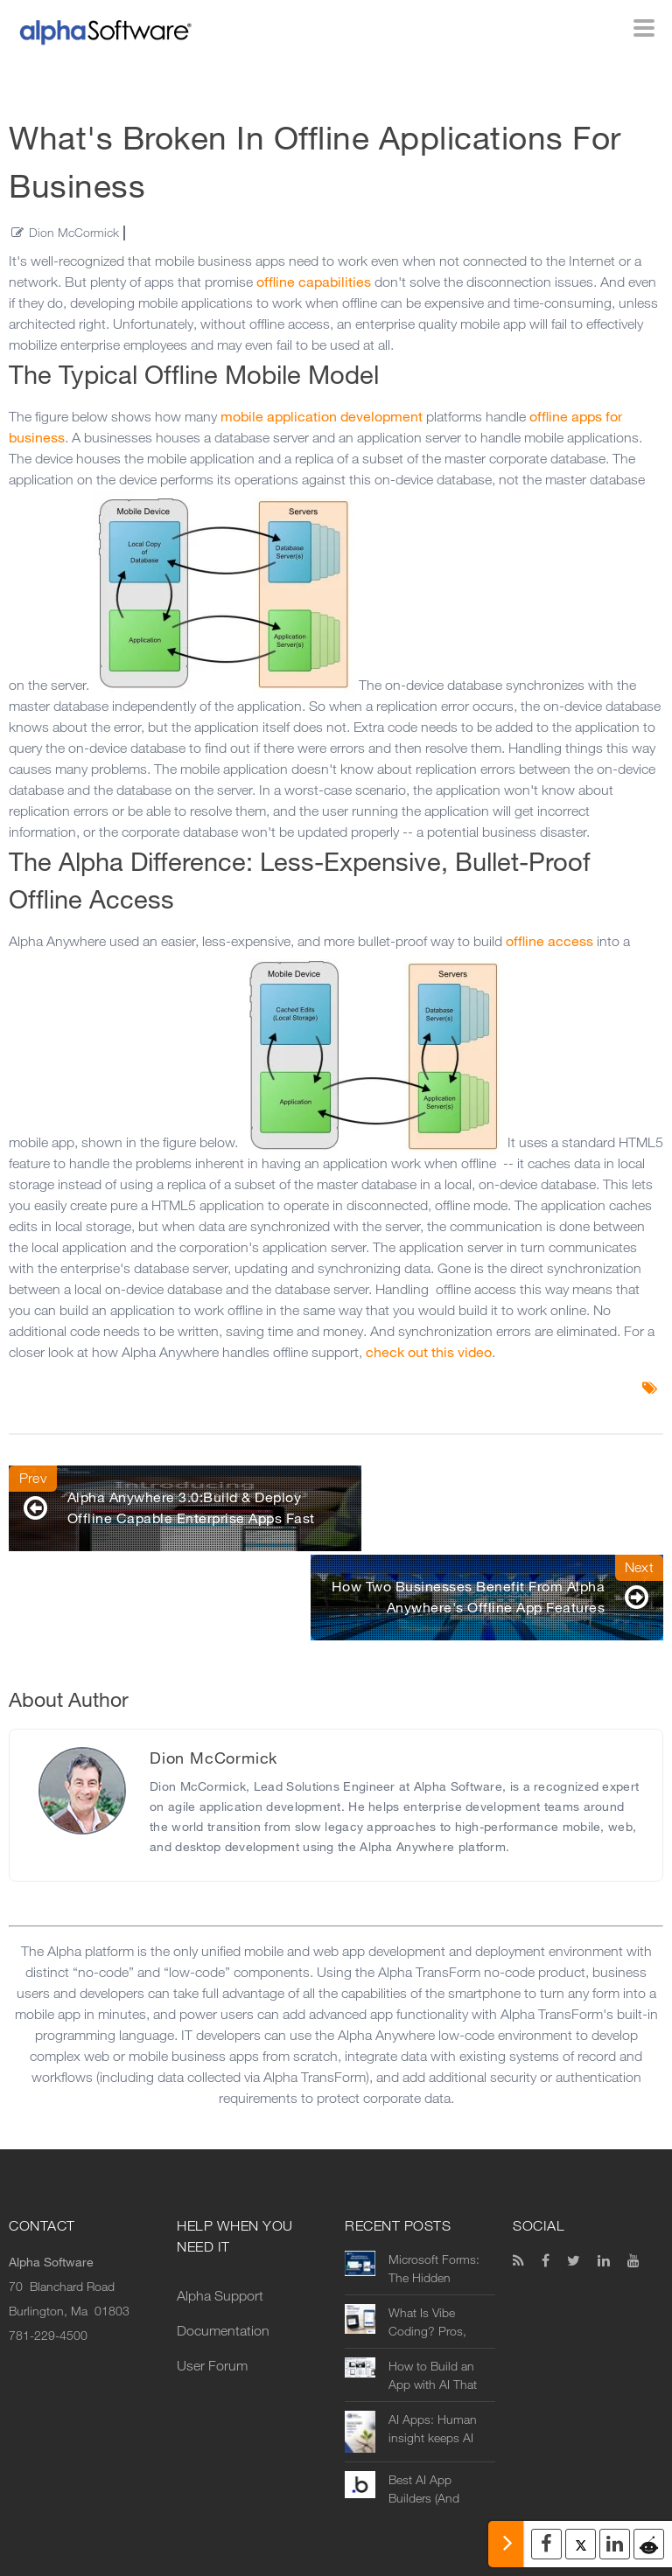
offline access (549, 941)
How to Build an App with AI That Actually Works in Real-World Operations (434, 2307)
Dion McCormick (74, 233)
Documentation (223, 2262)
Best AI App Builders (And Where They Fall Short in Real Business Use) (430, 2421)
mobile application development (321, 416)
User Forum (212, 2297)
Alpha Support (220, 2227)
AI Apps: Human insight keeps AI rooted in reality (432, 2361)
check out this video (429, 1352)
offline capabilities (313, 282)
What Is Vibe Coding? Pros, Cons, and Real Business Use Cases (429, 2254)
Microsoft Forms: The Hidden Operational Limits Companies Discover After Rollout (436, 2200)
